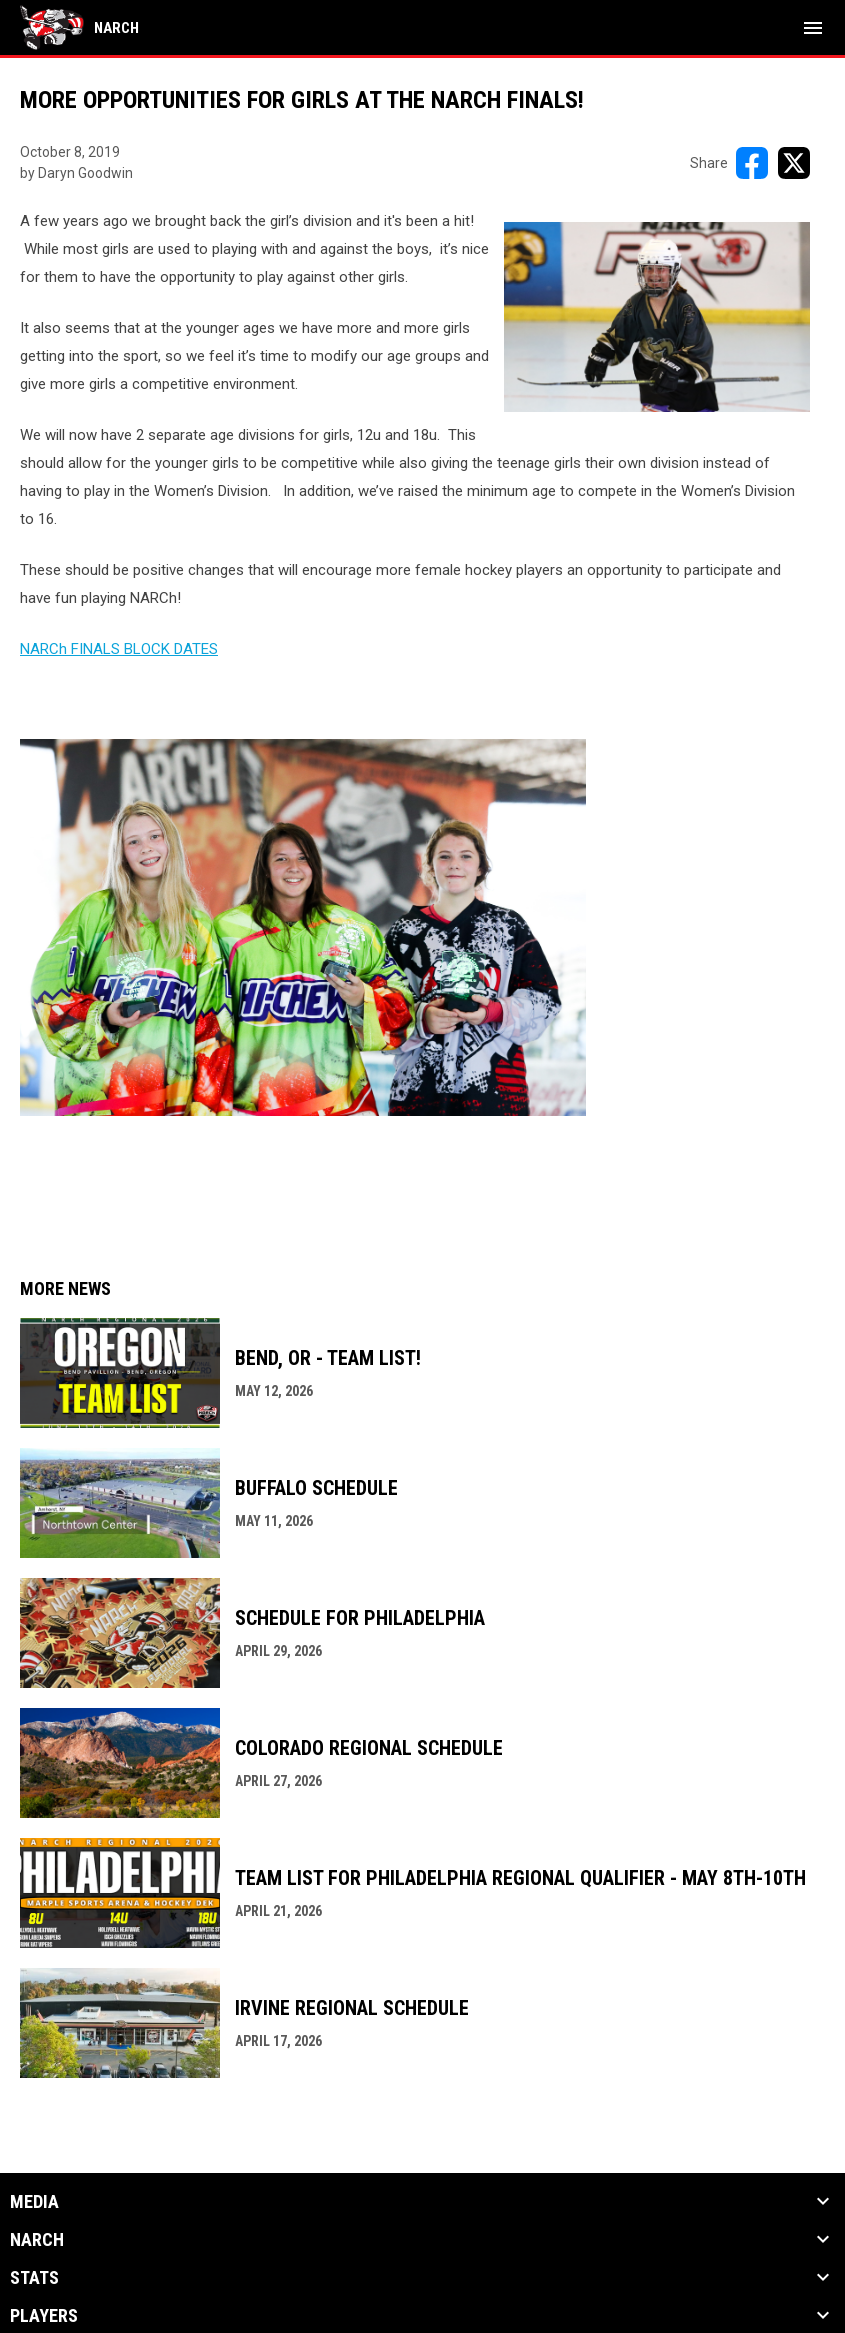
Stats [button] (34, 2278)
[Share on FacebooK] (752, 163)
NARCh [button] (37, 2240)
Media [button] (34, 2202)
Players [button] (44, 2316)
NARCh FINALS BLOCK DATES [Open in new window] (119, 649)
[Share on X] (794, 163)
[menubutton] (813, 28)
